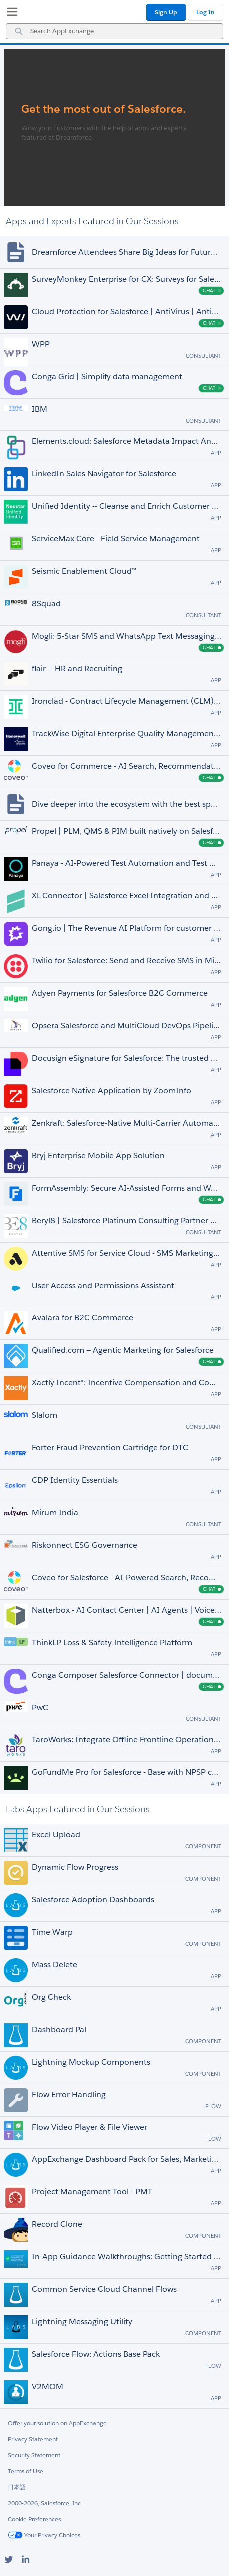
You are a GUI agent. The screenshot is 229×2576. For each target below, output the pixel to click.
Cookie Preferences (34, 2519)
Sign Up (166, 12)
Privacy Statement (33, 2439)
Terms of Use (25, 2471)
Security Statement (34, 2455)
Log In (205, 12)
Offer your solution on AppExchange (57, 2423)
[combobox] (114, 31)
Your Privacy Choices (44, 2535)
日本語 (17, 2487)
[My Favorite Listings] (10, 13)
